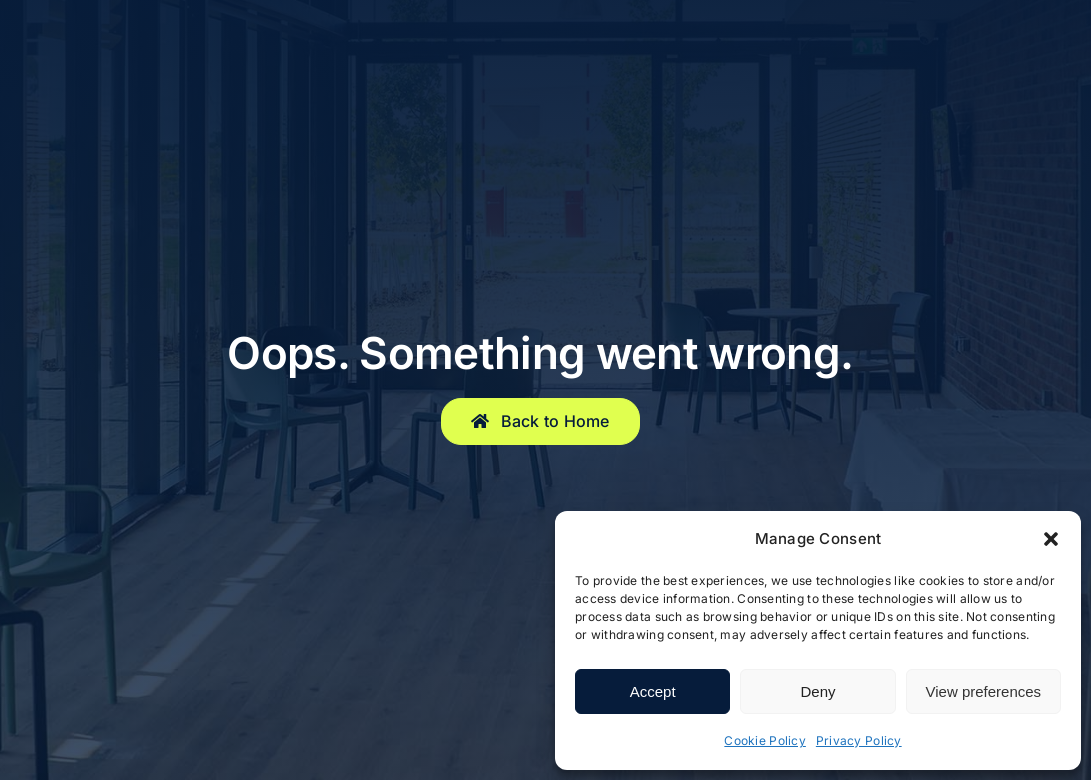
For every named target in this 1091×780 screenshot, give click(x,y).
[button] (1051, 539)
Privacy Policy (859, 740)
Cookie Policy (765, 740)
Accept (653, 691)
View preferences (984, 691)
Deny (817, 691)
